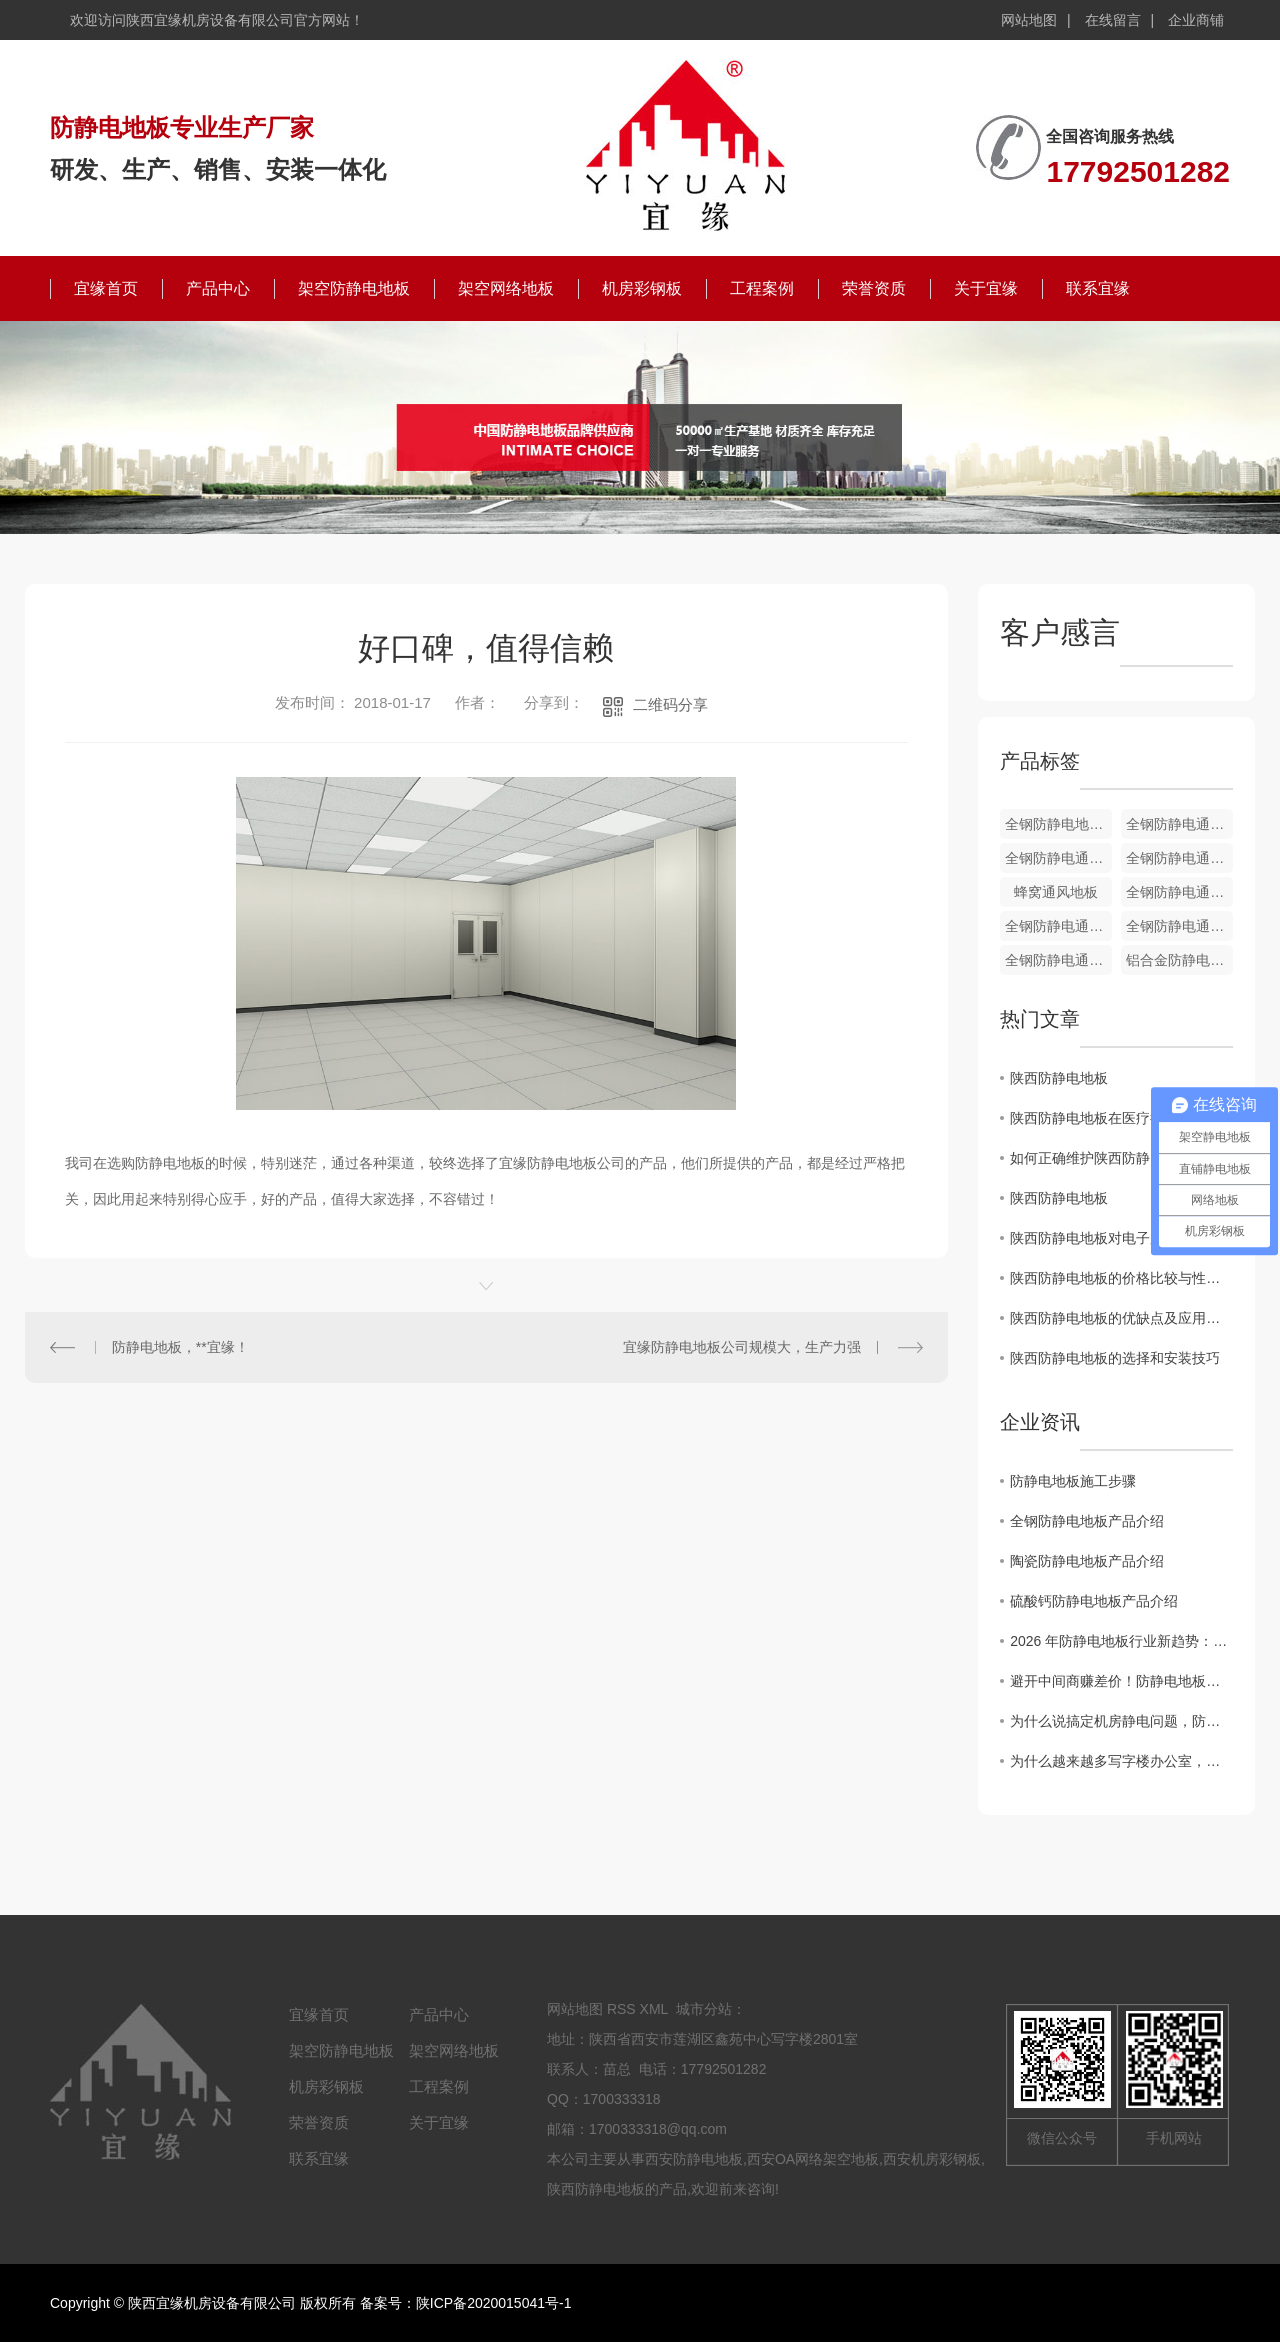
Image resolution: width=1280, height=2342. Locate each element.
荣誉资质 (874, 288)
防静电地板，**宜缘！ (180, 1347)
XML (654, 2009)
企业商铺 (1196, 20)
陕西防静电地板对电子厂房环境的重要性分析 (1121, 1238)
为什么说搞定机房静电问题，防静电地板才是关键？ (1121, 1721)
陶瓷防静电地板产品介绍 (1087, 1561)
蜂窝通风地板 (1056, 892)
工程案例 (762, 288)
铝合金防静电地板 (1179, 960)
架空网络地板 (506, 288)
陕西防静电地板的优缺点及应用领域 (1121, 1318)
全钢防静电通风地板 (1179, 824)
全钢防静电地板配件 (1058, 824)
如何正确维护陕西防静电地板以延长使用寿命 (1121, 1158)
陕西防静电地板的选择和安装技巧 (1115, 1358)
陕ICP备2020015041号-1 (494, 2303)
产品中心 (218, 288)
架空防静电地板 (354, 288)
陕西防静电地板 (1059, 1078)
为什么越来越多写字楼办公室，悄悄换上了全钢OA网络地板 (1121, 1761)
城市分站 (704, 2009)
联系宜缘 (1098, 288)
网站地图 (1029, 20)
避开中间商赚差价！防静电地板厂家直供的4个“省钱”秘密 (1121, 1681)
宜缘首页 (106, 288)
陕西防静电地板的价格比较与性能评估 (1121, 1278)
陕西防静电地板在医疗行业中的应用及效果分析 (1121, 1118)
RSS (621, 2009)
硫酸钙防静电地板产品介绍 (1094, 1601)
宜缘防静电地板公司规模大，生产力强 (742, 1347)
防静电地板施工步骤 (1073, 1481)
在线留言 (1113, 20)
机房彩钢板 (642, 288)
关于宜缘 (986, 288)
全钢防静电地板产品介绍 (1087, 1521)
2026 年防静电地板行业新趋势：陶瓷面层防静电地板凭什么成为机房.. (1121, 1641)
